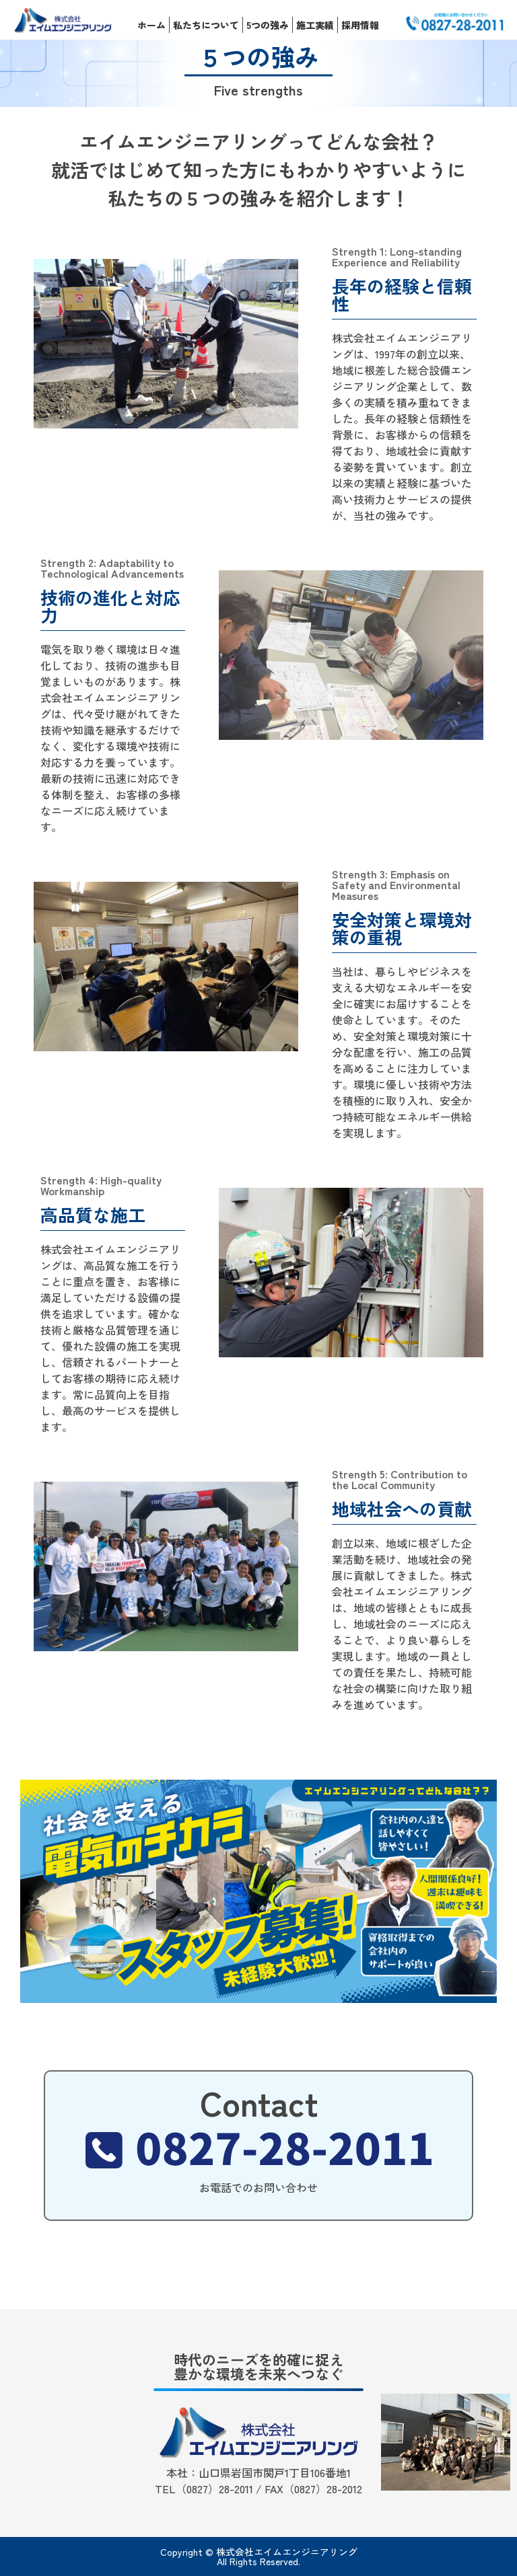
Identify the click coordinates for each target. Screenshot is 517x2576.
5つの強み (267, 25)
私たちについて (206, 25)
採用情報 (360, 25)
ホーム (151, 25)
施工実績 (315, 25)
